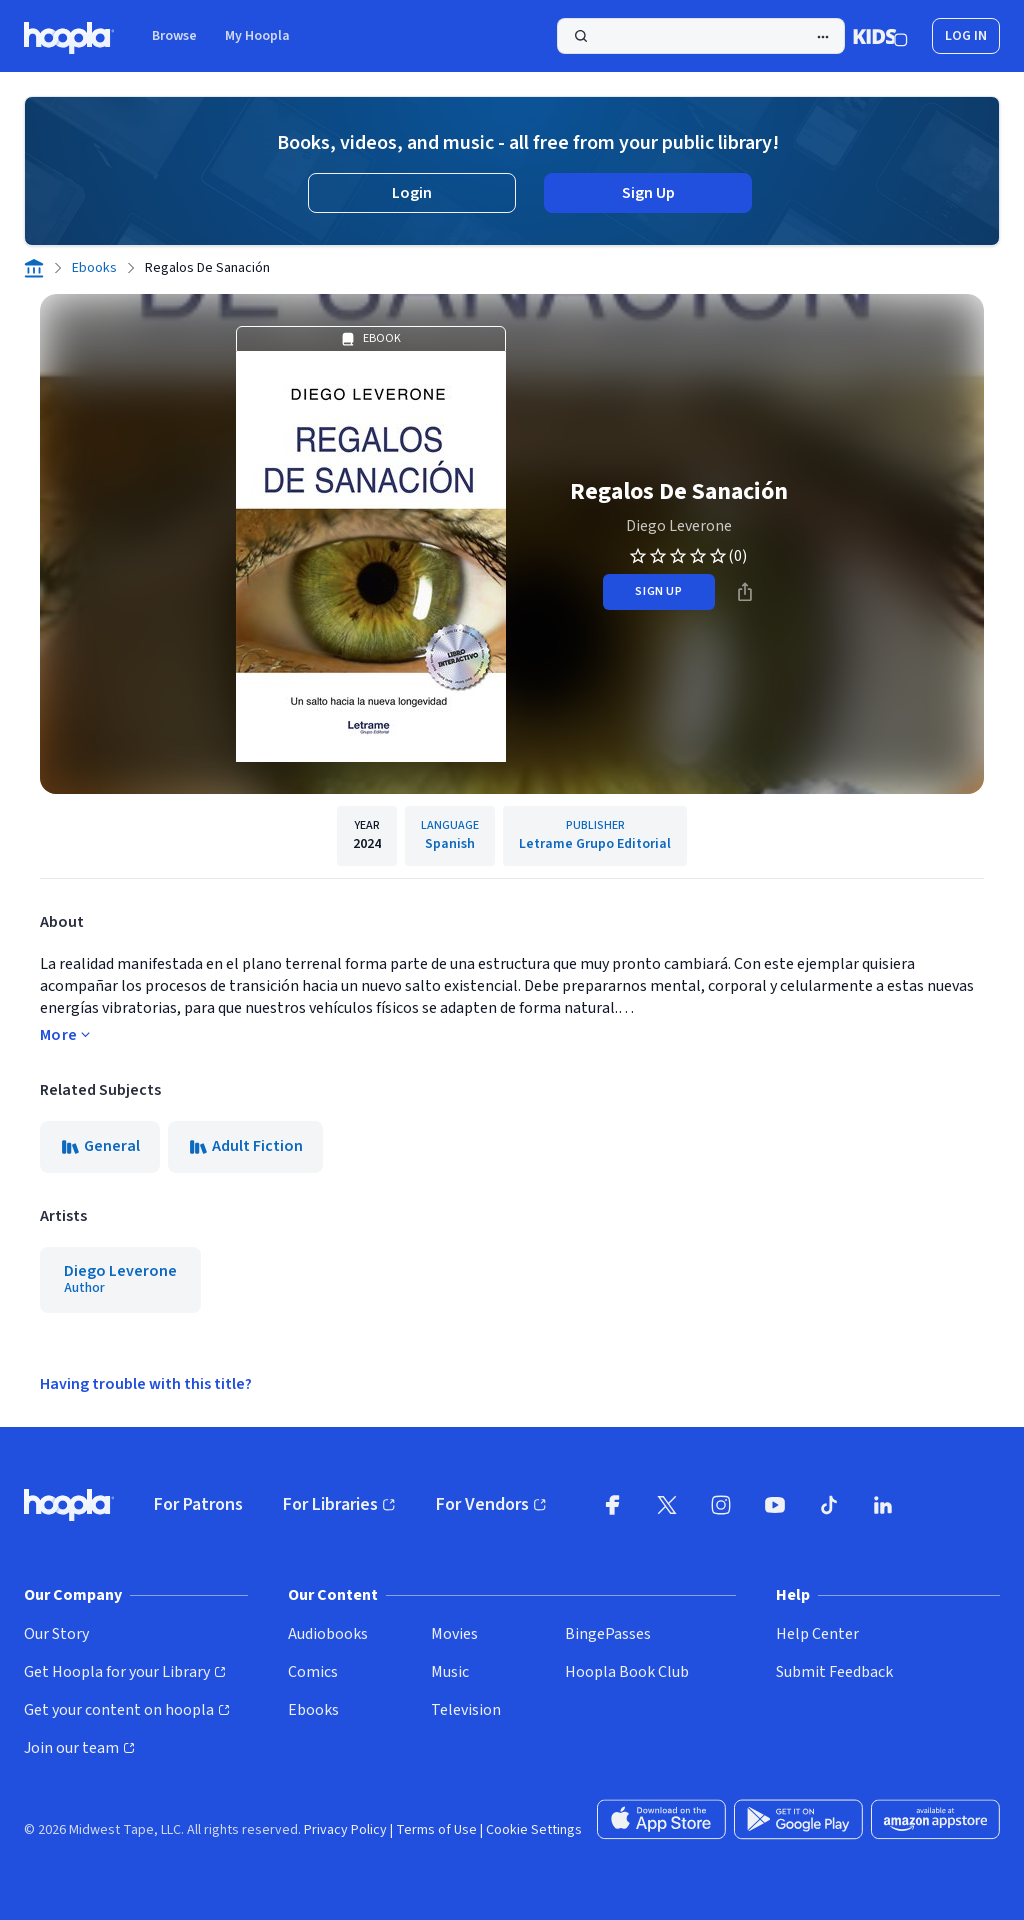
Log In (966, 36)
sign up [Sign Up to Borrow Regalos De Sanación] (658, 591)
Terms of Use (436, 1830)
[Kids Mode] (880, 36)
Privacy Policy (345, 1830)
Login (412, 193)
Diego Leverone (679, 526)
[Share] (745, 592)
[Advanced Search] (823, 37)
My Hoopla (257, 36)
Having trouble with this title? (146, 1384)
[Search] (701, 36)
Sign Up (648, 193)
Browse (174, 36)
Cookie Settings (534, 1830)
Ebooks (94, 268)
